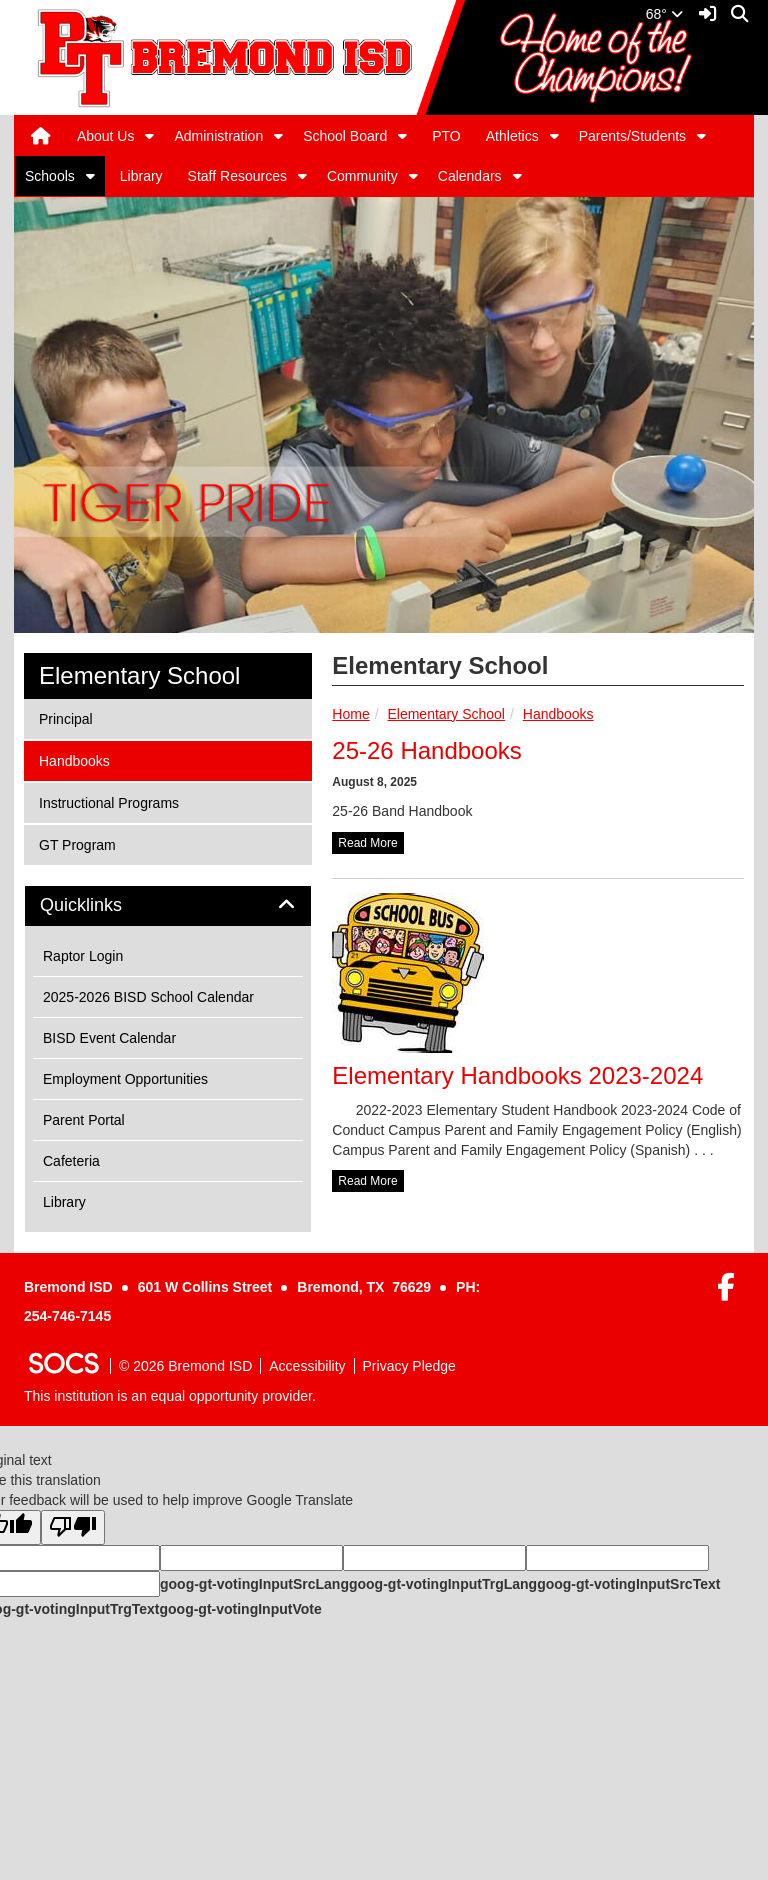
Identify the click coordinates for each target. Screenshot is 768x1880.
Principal (65, 717)
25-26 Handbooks (426, 750)
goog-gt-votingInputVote (240, 1609)
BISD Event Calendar (109, 1038)
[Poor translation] (73, 1527)
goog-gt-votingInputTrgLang (443, 1584)
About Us (106, 136)
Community (362, 176)
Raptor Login (83, 956)
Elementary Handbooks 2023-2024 (517, 1075)
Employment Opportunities (125, 1079)
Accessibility (307, 1366)
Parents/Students (632, 136)
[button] (149, 136)
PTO (446, 136)
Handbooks (558, 714)
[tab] (168, 906)
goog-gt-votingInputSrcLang (254, 1584)
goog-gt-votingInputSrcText (628, 1584)
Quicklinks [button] (103, 905)
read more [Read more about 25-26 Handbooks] (367, 843)
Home (350, 714)
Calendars (470, 176)
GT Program (77, 843)
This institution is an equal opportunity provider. (170, 1396)
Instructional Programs (108, 801)
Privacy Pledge (409, 1366)
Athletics (512, 136)
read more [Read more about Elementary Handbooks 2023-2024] (367, 1181)
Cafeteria (71, 1161)
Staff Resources (237, 176)
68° (664, 14)
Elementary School (446, 714)
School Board (345, 136)
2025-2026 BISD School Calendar (148, 997)
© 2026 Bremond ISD (185, 1366)
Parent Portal (84, 1120)
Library (141, 176)
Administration (218, 136)
